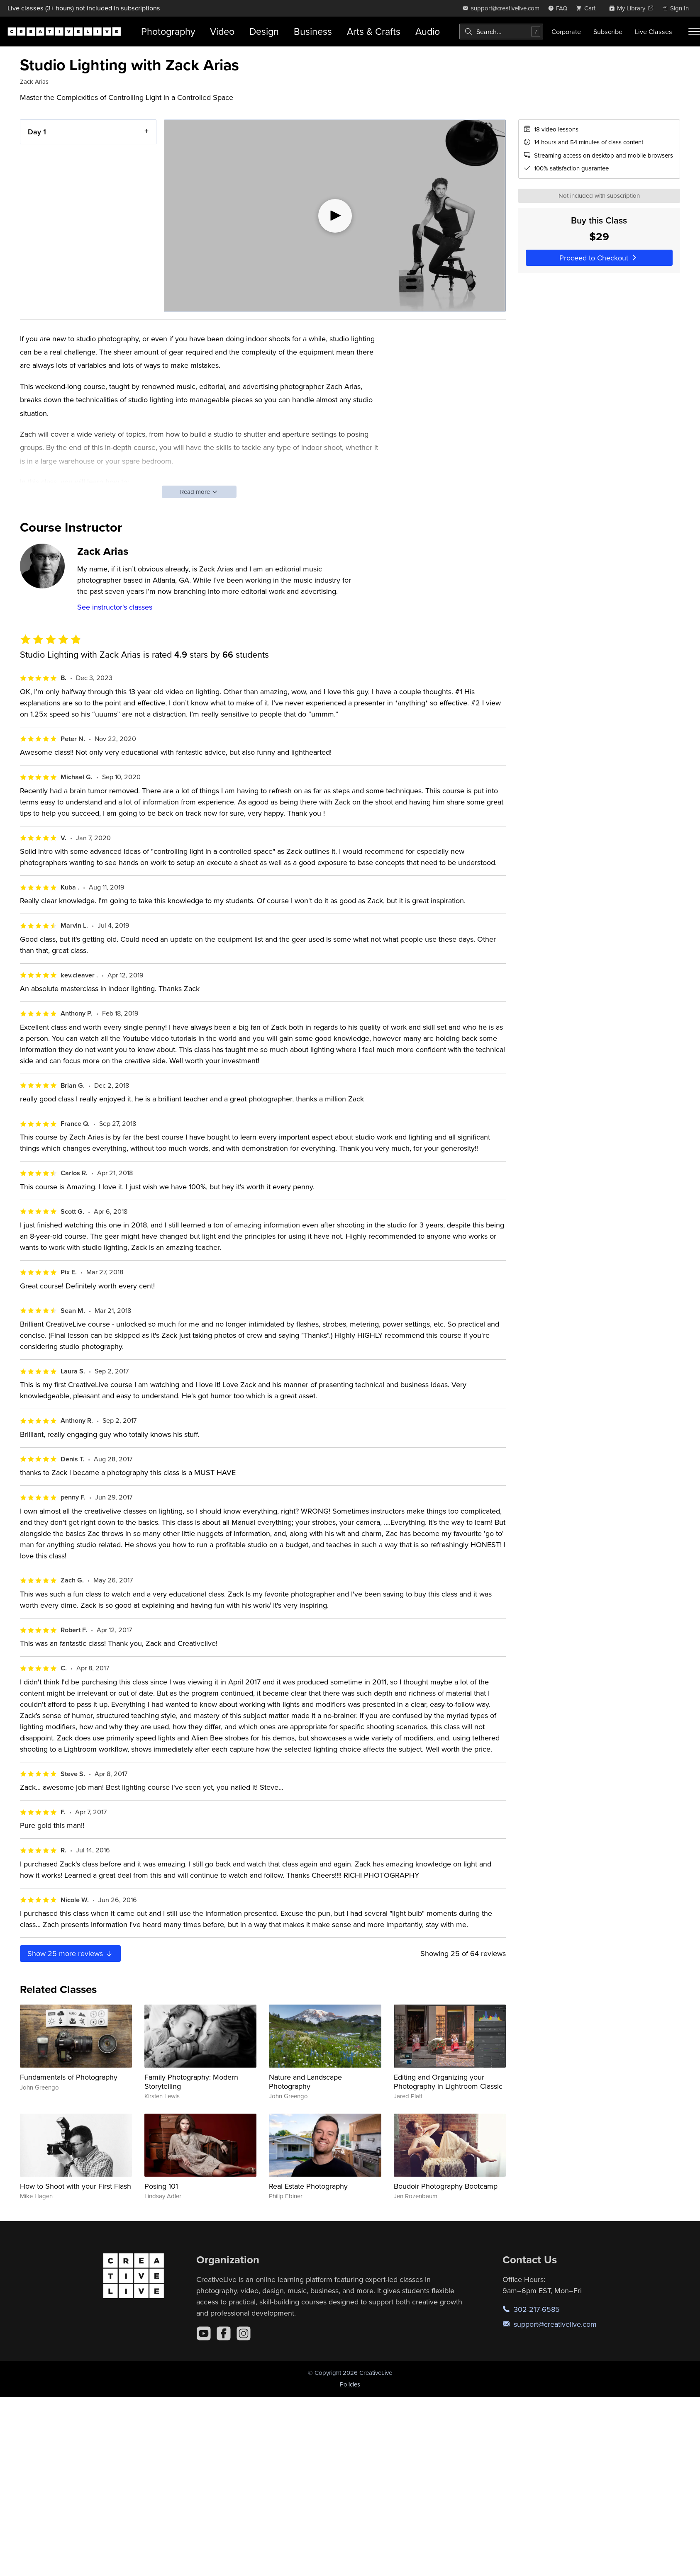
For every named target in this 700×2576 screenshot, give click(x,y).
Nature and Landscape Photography (305, 2081)
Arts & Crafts (373, 31)
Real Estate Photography (308, 2186)
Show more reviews (70, 1953)
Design (264, 31)
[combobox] (501, 31)
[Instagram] (243, 2333)
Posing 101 (161, 2186)
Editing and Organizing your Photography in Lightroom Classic (448, 2081)
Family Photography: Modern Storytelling (191, 2081)
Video (222, 31)
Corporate (566, 31)
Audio (427, 31)
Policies (350, 2384)
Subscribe (607, 31)
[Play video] (334, 215)
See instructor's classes (114, 607)
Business (313, 31)
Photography (168, 31)
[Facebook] (223, 2333)
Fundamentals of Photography (68, 2077)
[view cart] (588, 8)
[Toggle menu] (694, 31)
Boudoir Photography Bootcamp (446, 2186)
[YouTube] (203, 2333)
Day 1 (37, 131)
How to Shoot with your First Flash (75, 2186)
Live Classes (653, 31)
